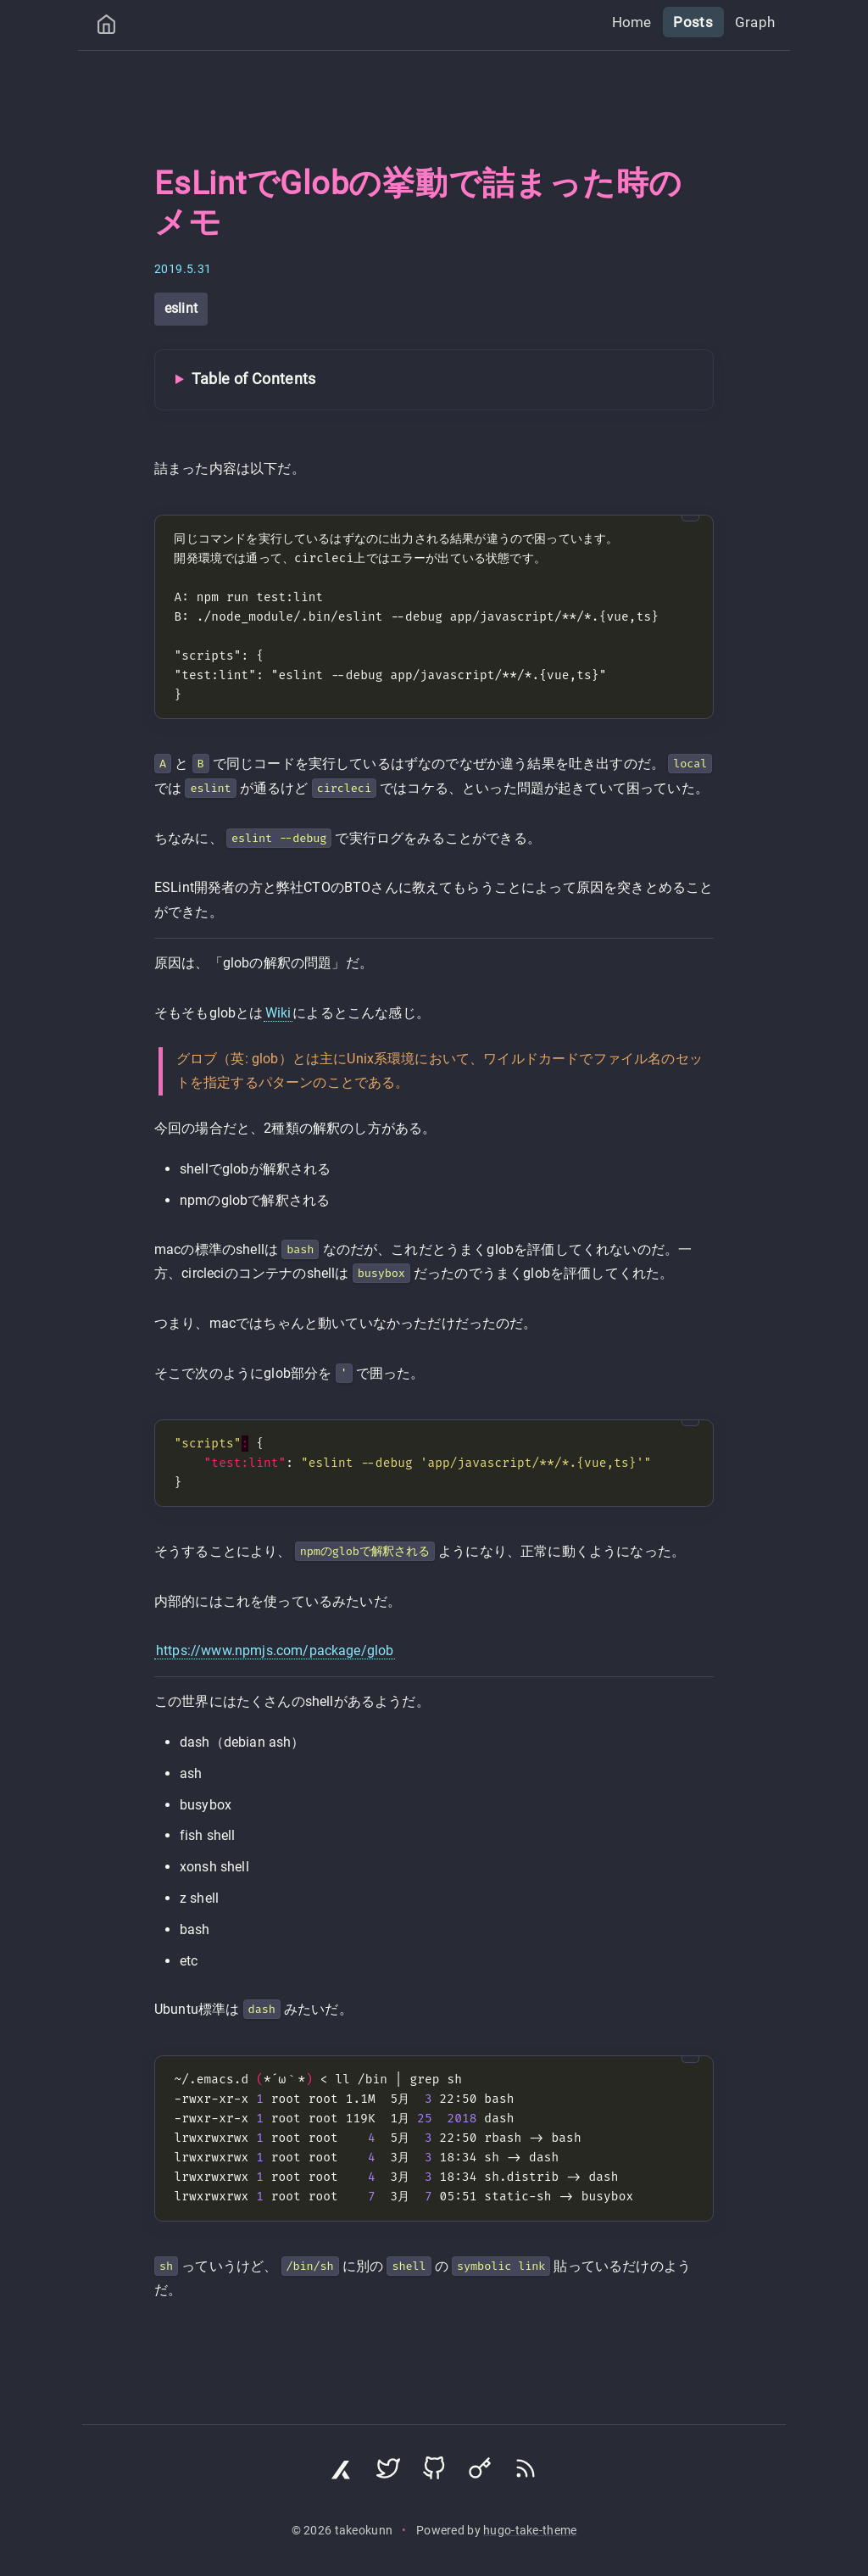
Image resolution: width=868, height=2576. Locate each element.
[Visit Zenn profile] (342, 2472)
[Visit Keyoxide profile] (480, 2472)
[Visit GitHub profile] (434, 2472)
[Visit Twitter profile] (388, 2472)
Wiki (278, 1013)
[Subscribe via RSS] (525, 2472)
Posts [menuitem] (697, 22)
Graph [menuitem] (756, 22)
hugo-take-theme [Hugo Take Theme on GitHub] (529, 2530)
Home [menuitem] (640, 22)
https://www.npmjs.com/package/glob (274, 1650)
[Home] (106, 28)
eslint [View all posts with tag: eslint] (181, 308)
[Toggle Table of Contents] (434, 379)
